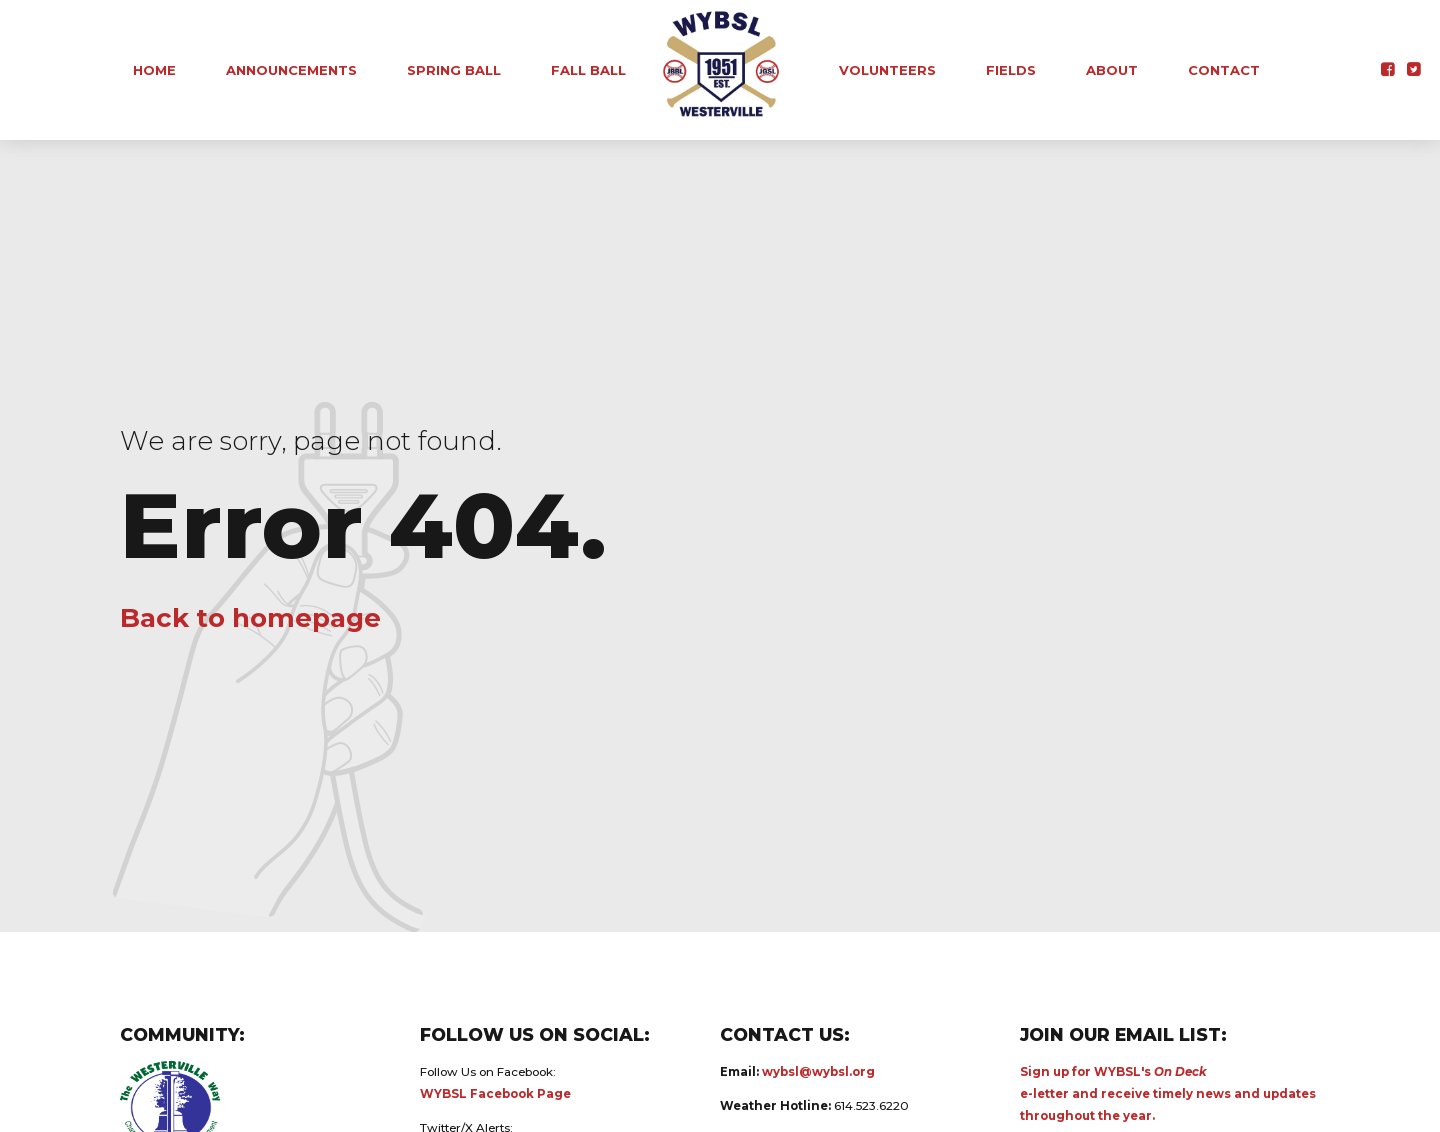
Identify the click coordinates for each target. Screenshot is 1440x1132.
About (1112, 70)
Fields (1011, 70)
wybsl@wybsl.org (818, 1072)
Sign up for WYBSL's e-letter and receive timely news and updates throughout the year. (1168, 1094)
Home (154, 70)
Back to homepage (250, 618)
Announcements (291, 70)
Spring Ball (454, 70)
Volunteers (887, 70)
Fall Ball (588, 70)
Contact (1224, 70)
